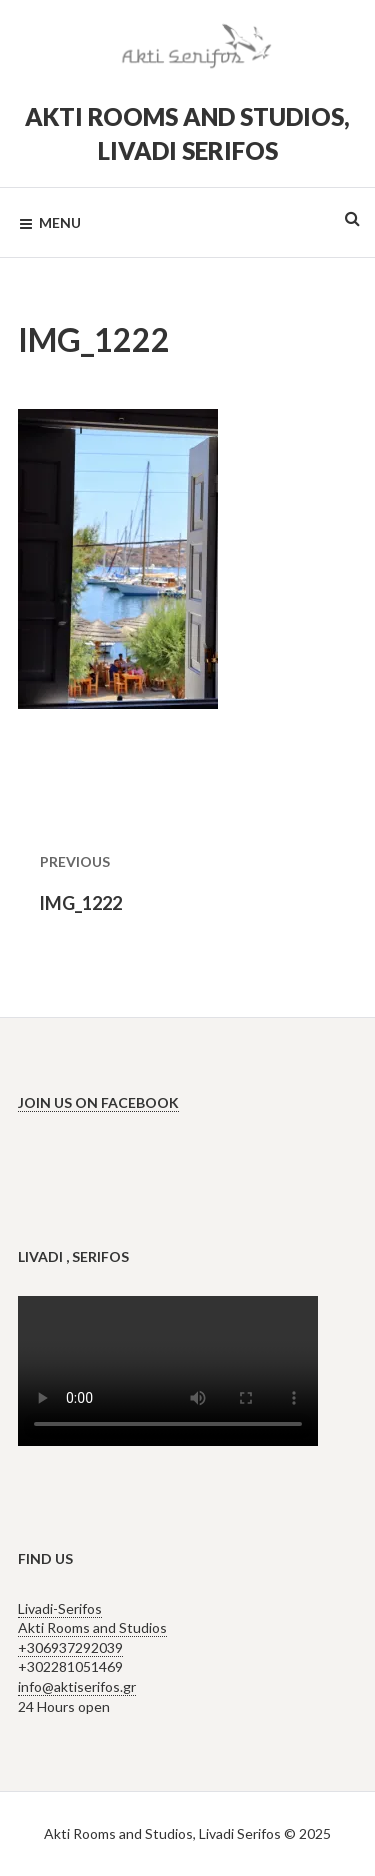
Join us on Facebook (98, 1102)
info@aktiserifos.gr (77, 1686)
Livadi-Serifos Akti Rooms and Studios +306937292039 (92, 1628)
